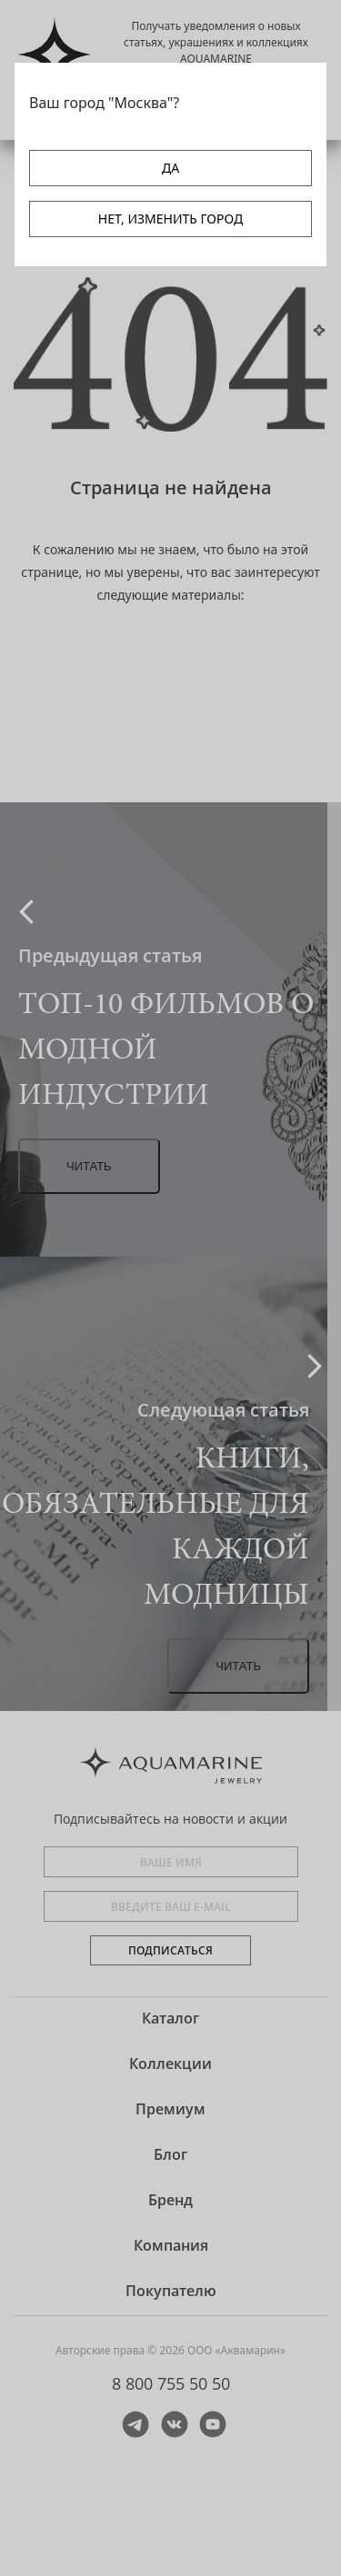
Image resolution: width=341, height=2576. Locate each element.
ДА (170, 167)
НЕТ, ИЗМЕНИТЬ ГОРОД (170, 218)
